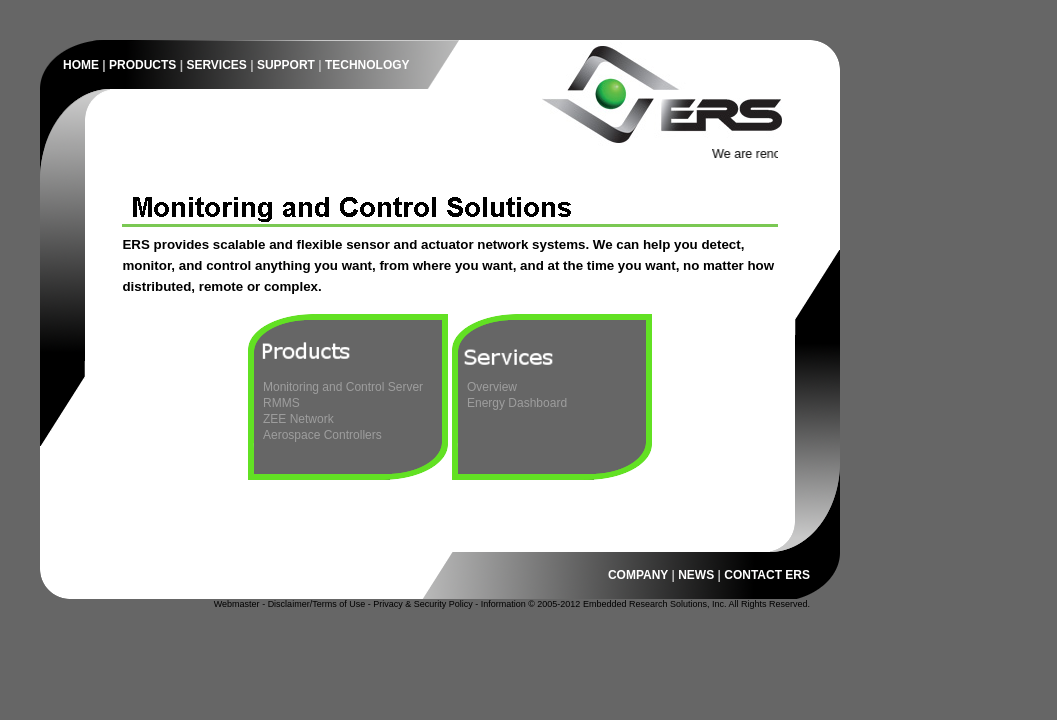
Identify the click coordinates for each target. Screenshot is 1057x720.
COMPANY (638, 575)
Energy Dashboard (517, 403)
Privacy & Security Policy (423, 604)
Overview (492, 387)
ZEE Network (298, 419)
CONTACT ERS (767, 575)
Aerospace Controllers (322, 435)
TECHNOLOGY (367, 65)
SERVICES (216, 65)
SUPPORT (286, 65)
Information (503, 604)
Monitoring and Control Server (343, 387)
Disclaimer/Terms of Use (317, 604)
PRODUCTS (142, 65)
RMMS (281, 403)
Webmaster (237, 604)
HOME (81, 65)
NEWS (696, 575)
